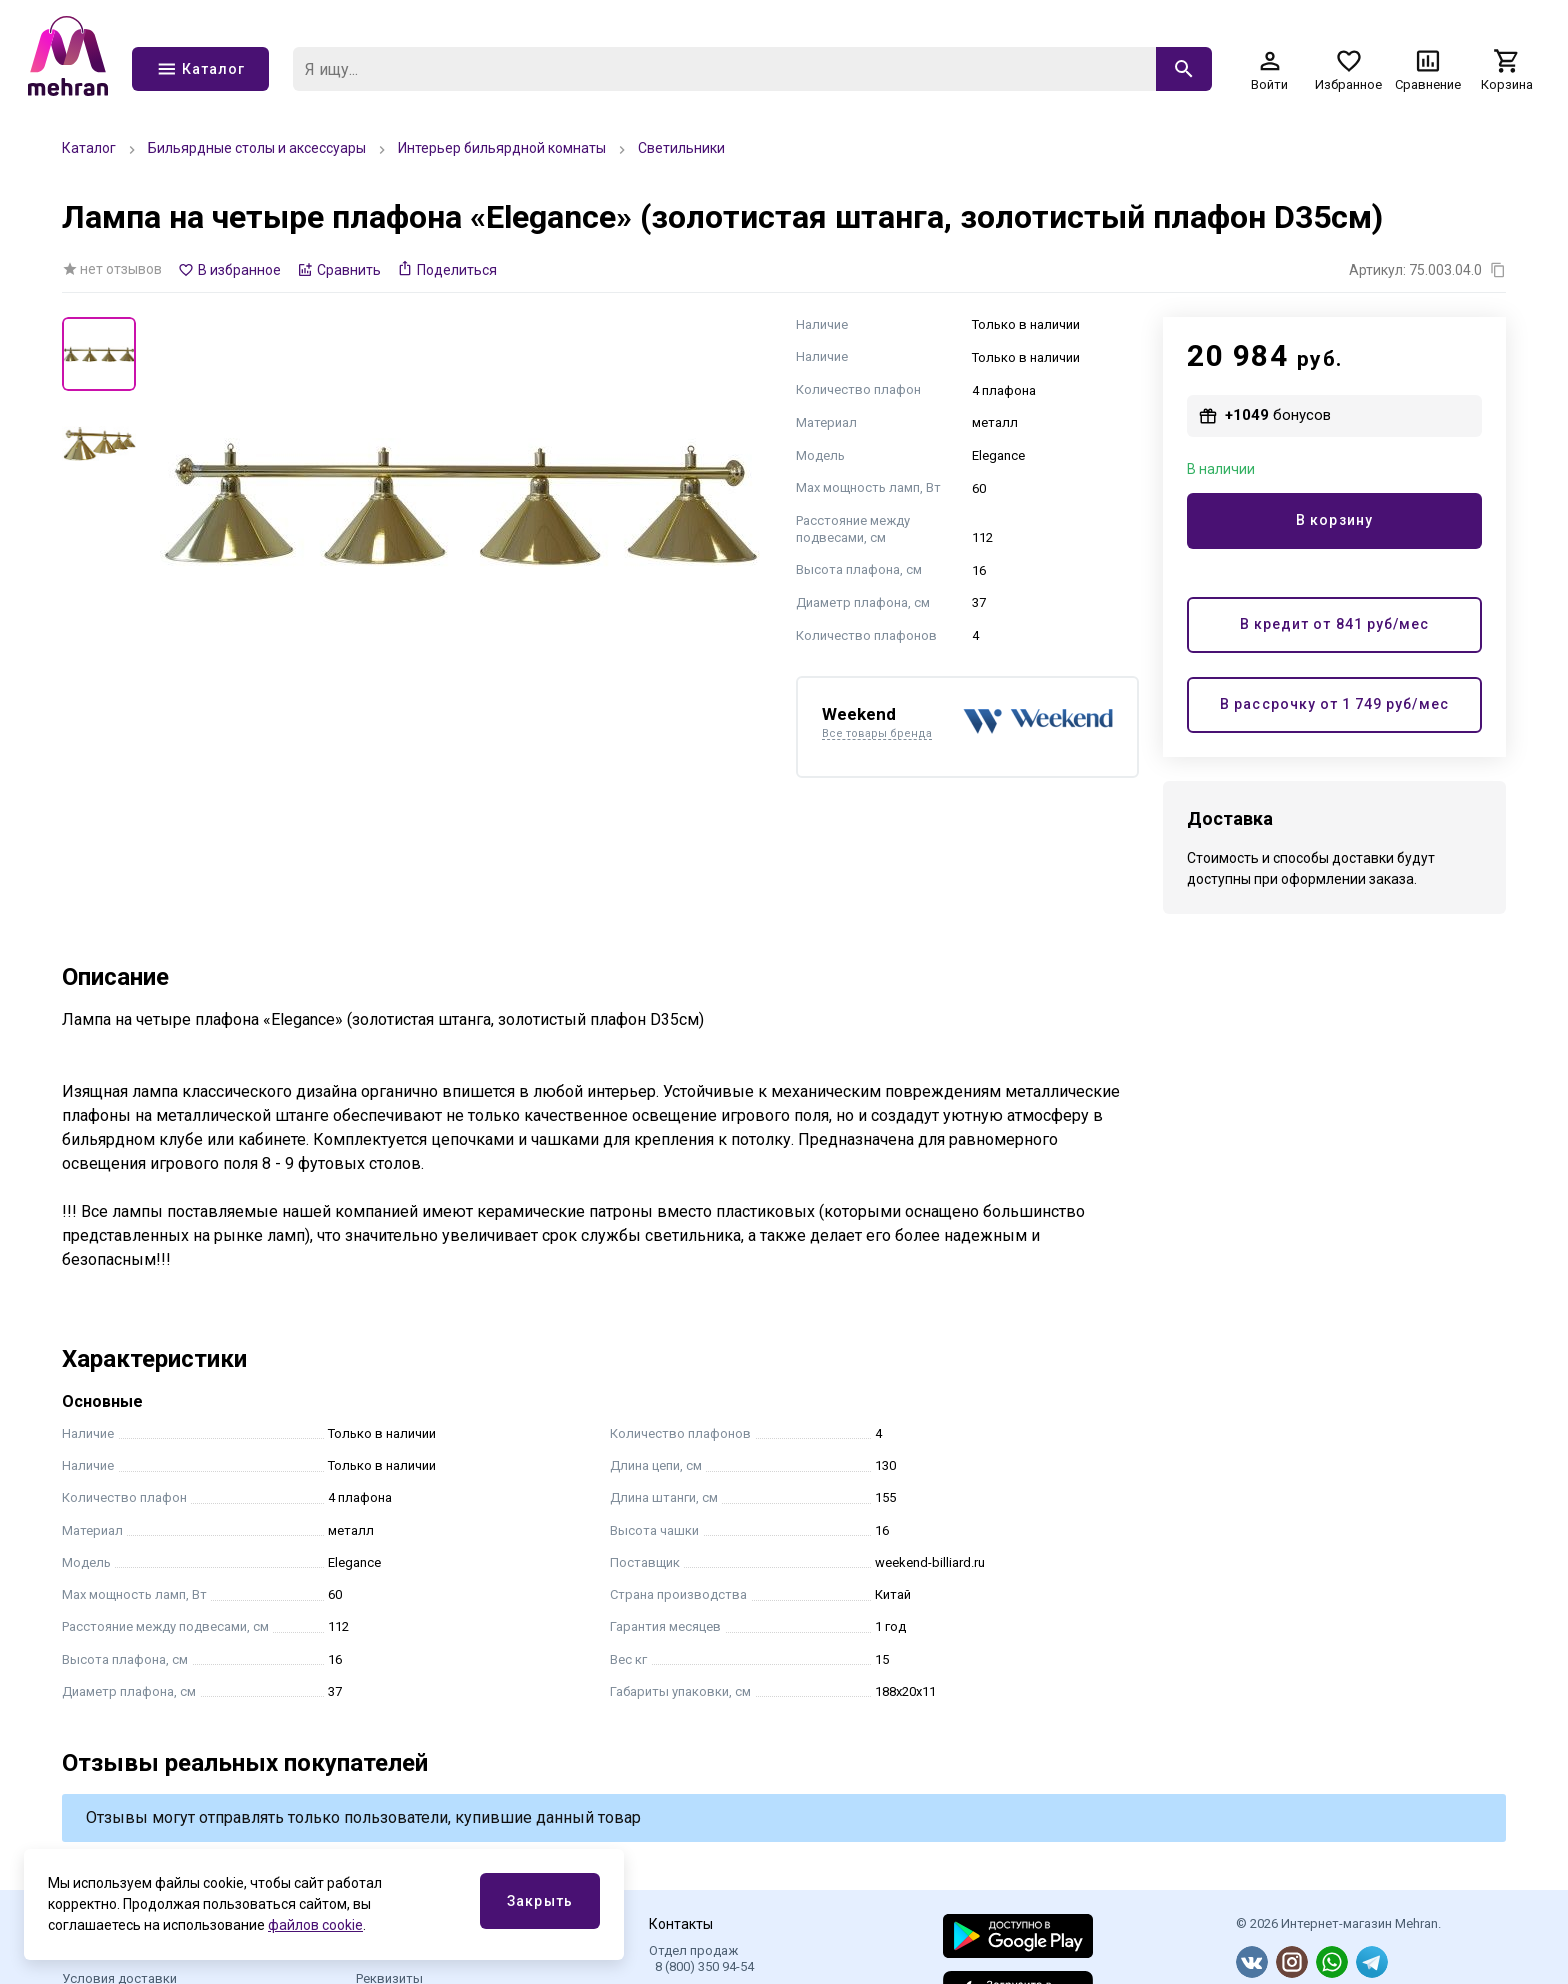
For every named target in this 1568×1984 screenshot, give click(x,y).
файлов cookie (315, 1925)
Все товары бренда (877, 734)
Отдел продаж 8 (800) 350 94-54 (701, 1958)
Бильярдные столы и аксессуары (257, 148)
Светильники (681, 148)
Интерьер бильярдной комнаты (502, 148)
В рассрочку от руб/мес (1334, 704)
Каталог (89, 148)
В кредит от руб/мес (1334, 624)
